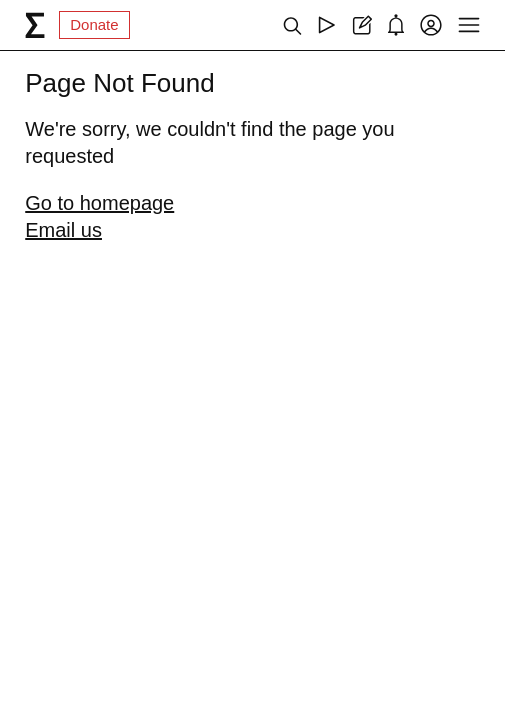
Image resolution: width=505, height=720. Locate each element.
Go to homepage (99, 203)
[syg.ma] (35, 25)
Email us (63, 230)
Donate (94, 24)
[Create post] (361, 25)
